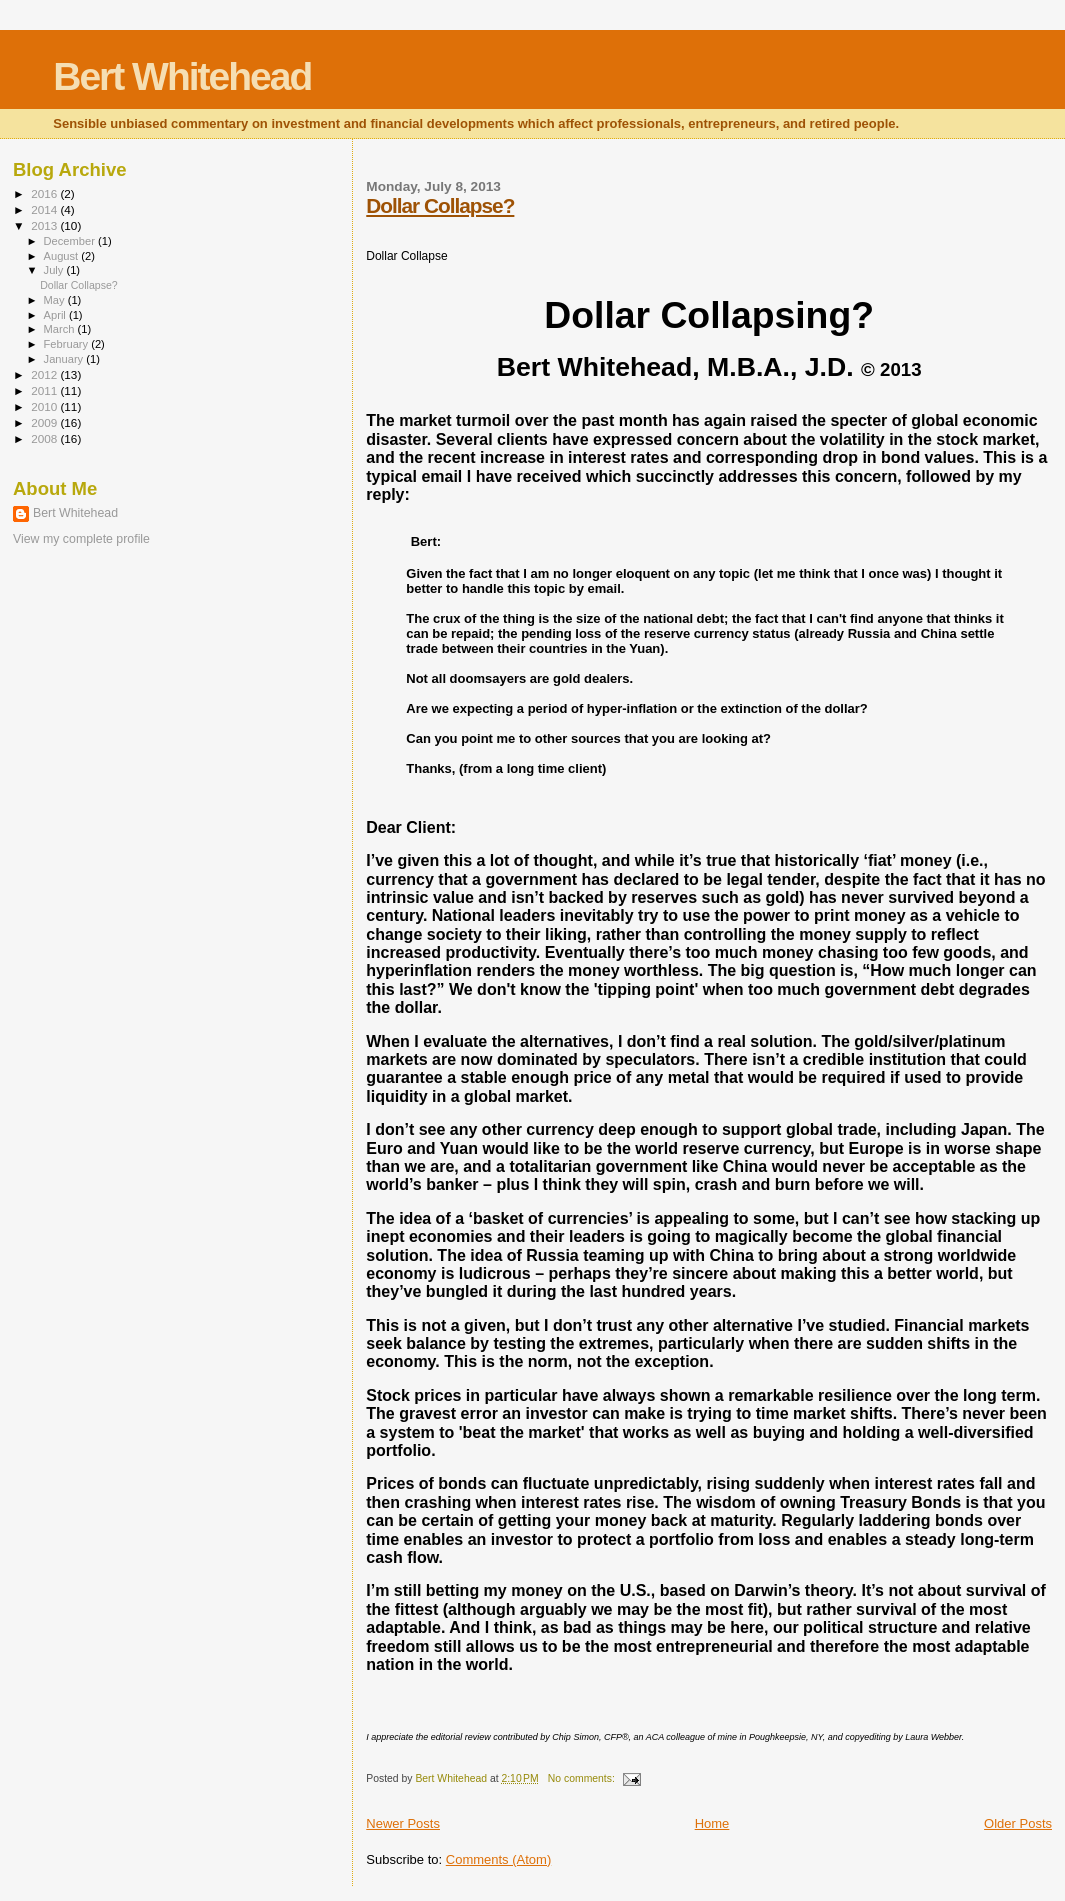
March (61, 329)
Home (712, 1823)
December (71, 241)
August (63, 256)
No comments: (583, 1778)
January (65, 359)
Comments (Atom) (498, 1859)
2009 (45, 422)
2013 (45, 225)
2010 (45, 406)
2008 (45, 438)
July (55, 270)
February (68, 344)
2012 (45, 374)
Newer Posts (403, 1823)
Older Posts (1018, 1823)
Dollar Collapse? (440, 205)
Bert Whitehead (182, 76)
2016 (45, 193)
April (56, 315)
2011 (45, 390)
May (56, 300)
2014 (45, 209)
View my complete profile (81, 539)
